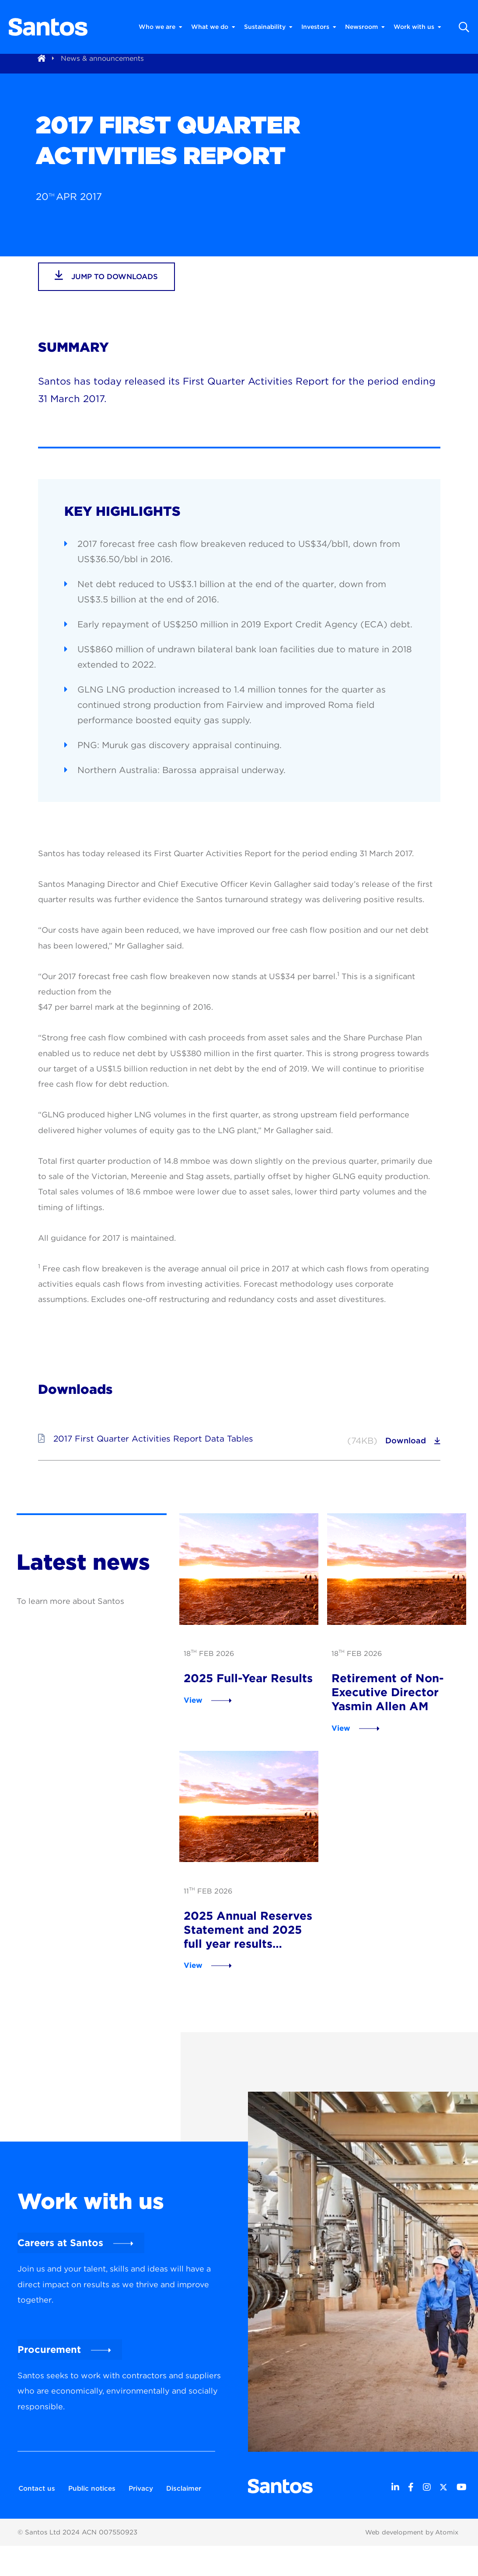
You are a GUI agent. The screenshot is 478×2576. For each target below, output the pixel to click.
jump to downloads (112, 291)
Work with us (417, 27)
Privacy (147, 2503)
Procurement (49, 2366)
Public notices (94, 2503)
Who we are (160, 27)
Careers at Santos (60, 2259)
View (189, 1713)
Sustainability (268, 27)
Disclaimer (34, 2519)
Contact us (35, 2503)
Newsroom (365, 27)
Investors (318, 27)
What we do (213, 27)
